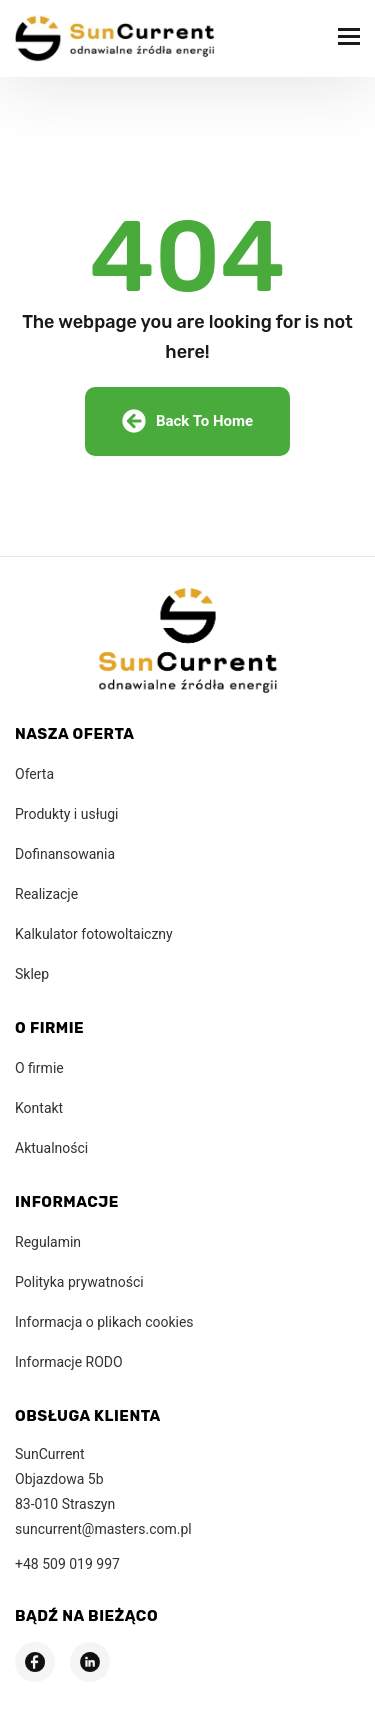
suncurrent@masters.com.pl (103, 1529)
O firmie (39, 1068)
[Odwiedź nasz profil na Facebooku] (35, 1662)
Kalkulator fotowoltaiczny (94, 934)
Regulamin (48, 1242)
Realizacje (46, 894)
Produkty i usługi (66, 814)
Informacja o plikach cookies (104, 1322)
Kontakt (39, 1108)
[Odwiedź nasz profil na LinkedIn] (90, 1662)
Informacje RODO (69, 1362)
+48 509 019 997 (67, 1564)
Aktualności (51, 1148)
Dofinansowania (65, 854)
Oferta (34, 774)
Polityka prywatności (79, 1282)
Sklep (32, 974)
